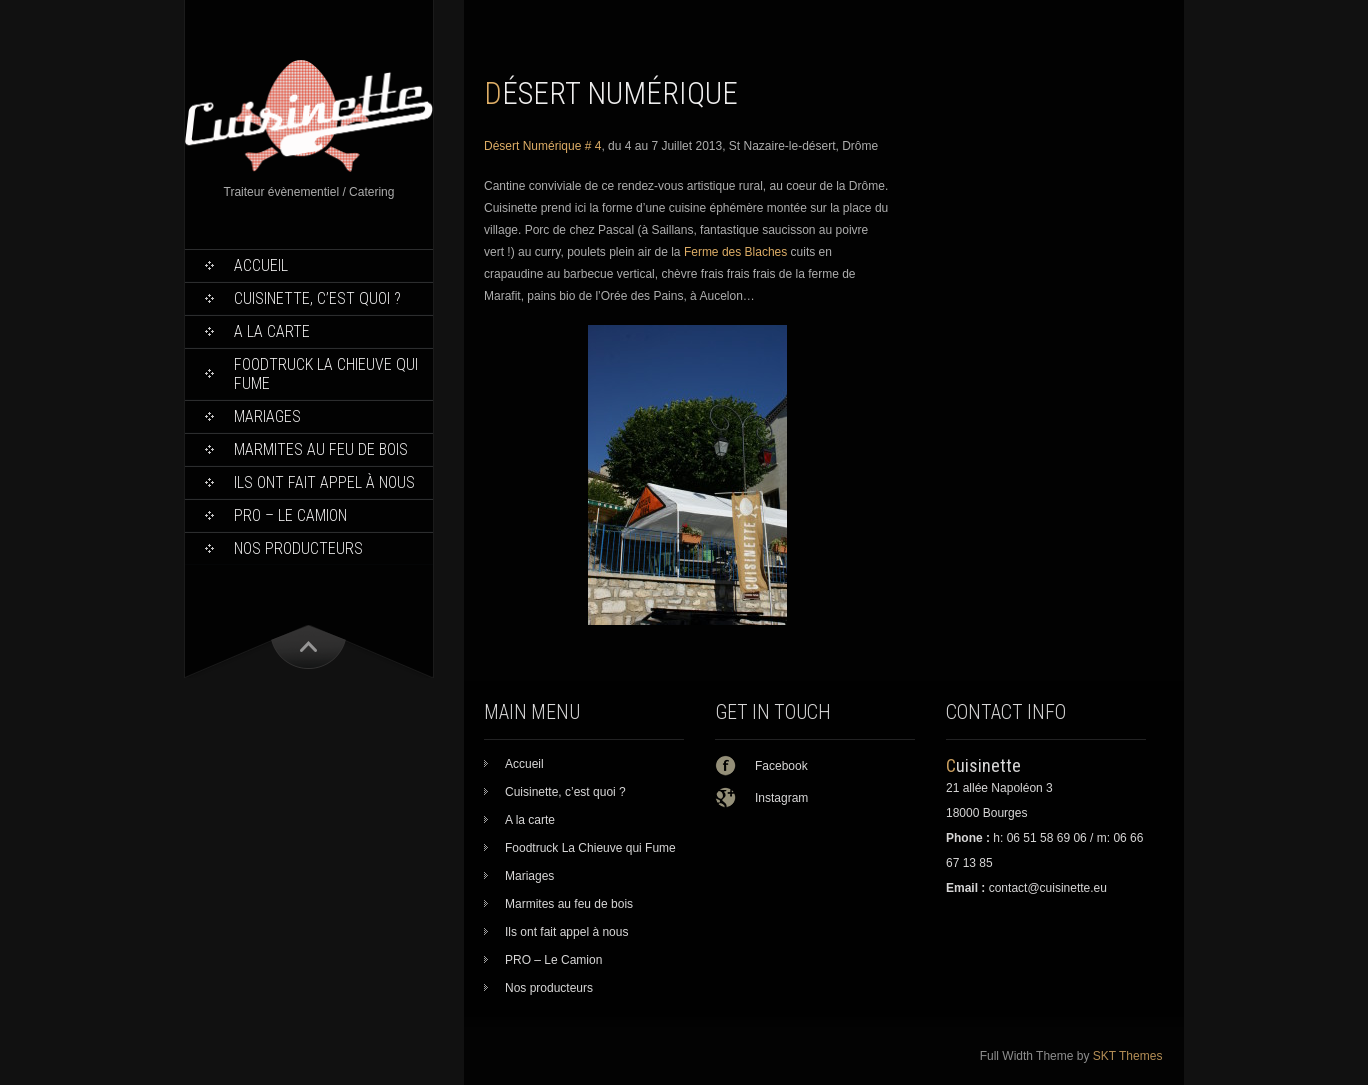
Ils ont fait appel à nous (324, 482)
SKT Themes (1128, 1056)
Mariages (267, 416)
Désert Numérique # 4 (542, 146)
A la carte (272, 331)
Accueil (261, 265)
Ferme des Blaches (735, 252)
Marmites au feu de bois (321, 449)
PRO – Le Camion (290, 515)
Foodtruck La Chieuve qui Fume (326, 374)
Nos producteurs (298, 548)
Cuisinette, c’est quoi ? (317, 298)
